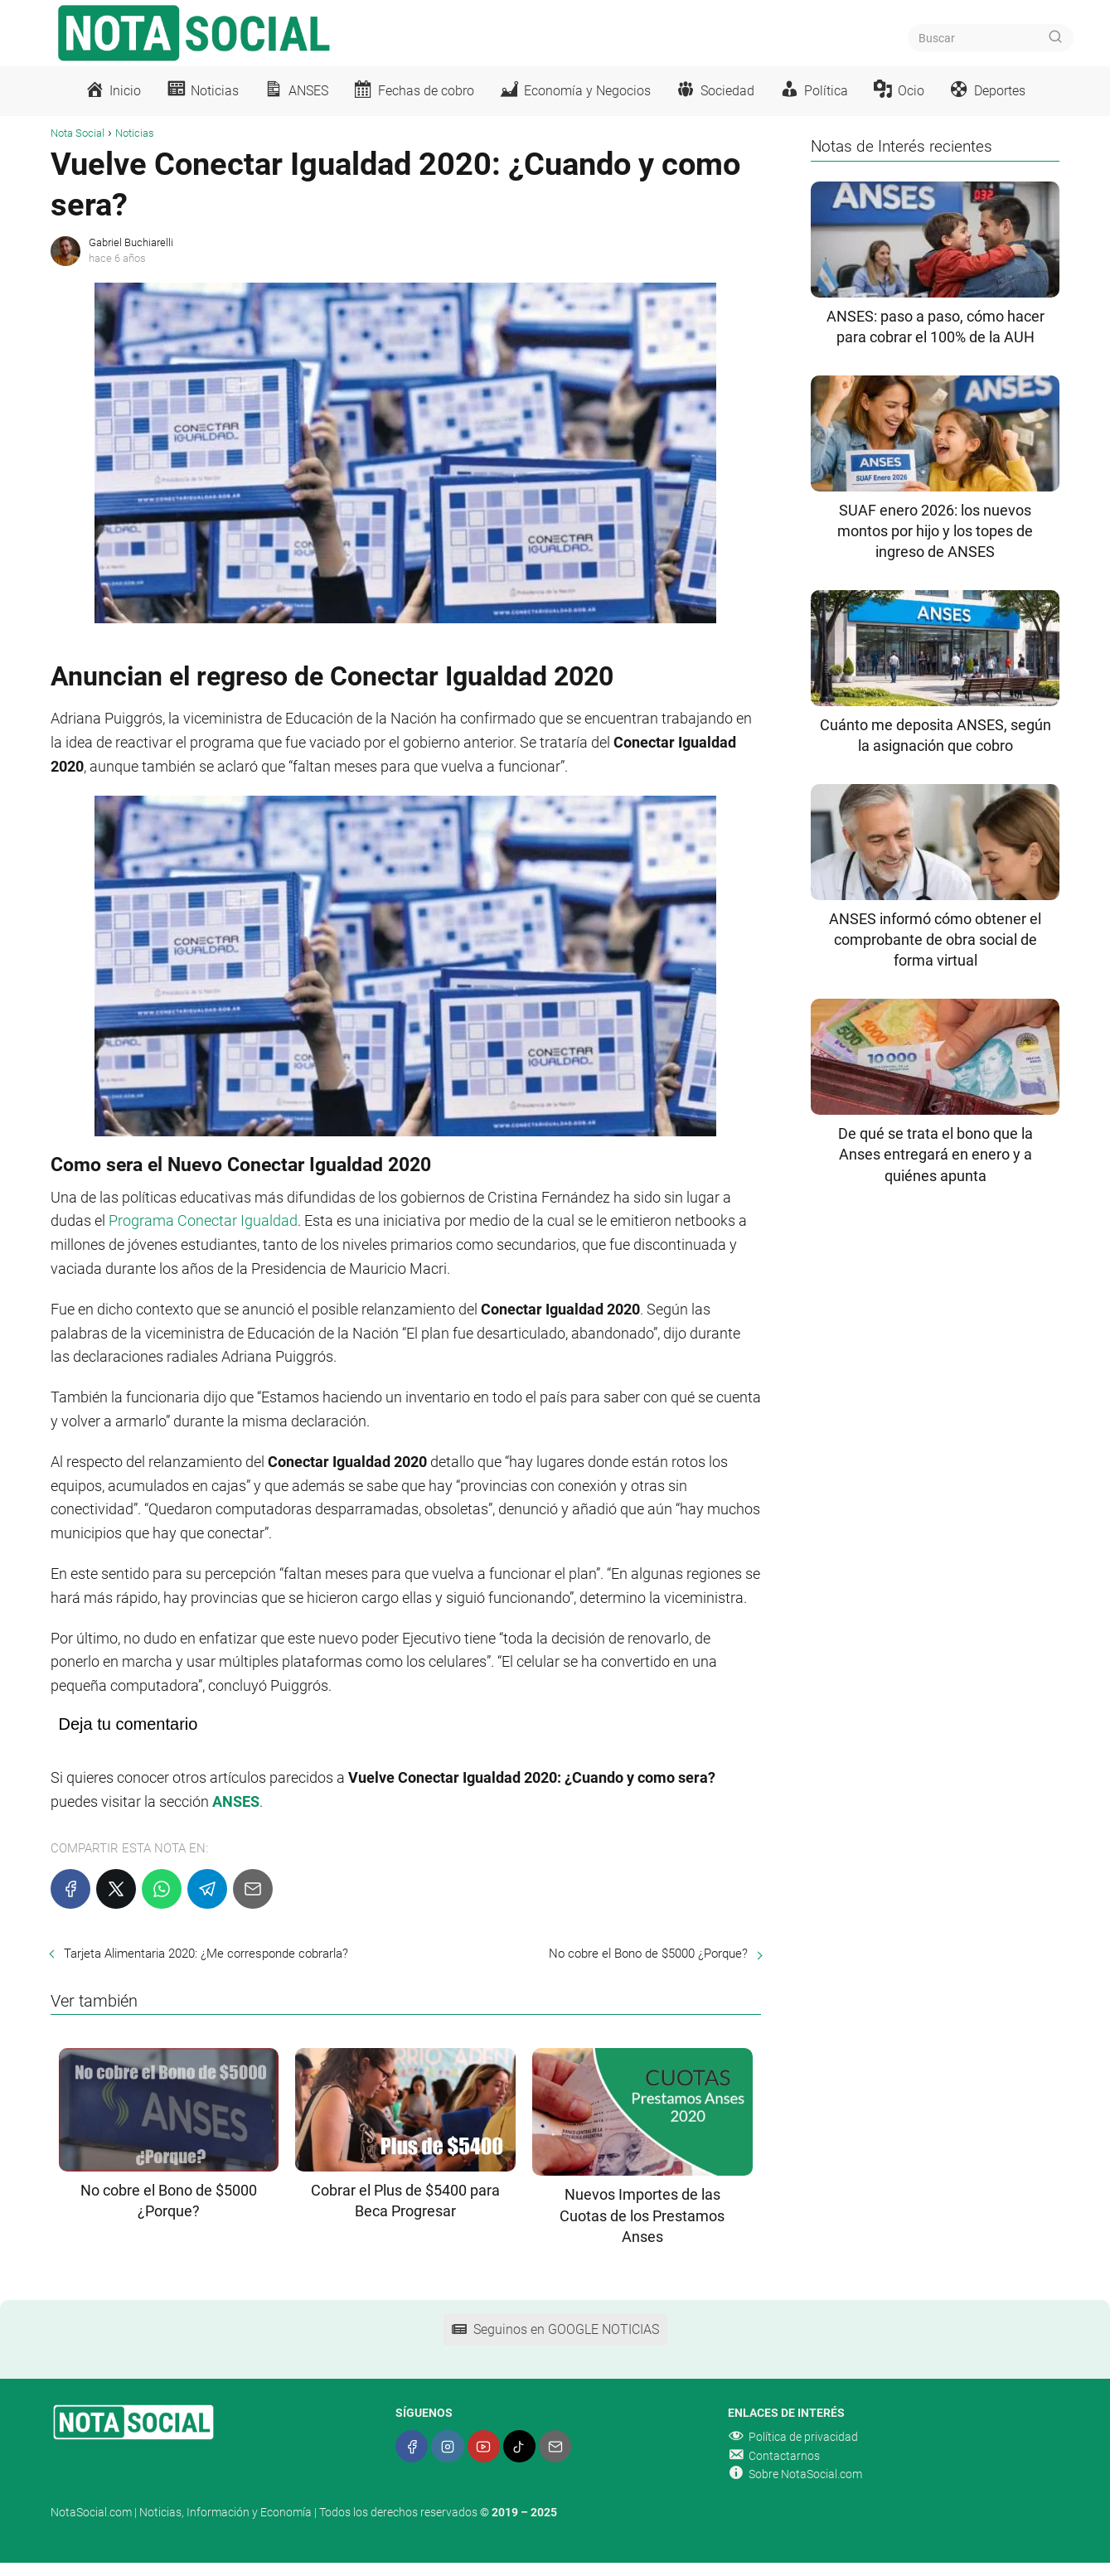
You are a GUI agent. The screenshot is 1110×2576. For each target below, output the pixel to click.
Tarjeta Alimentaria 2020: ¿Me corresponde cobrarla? (206, 1953)
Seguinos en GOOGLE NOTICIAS (555, 2329)
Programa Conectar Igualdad (203, 1220)
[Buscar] (1055, 37)
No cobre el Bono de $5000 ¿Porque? (648, 1953)
